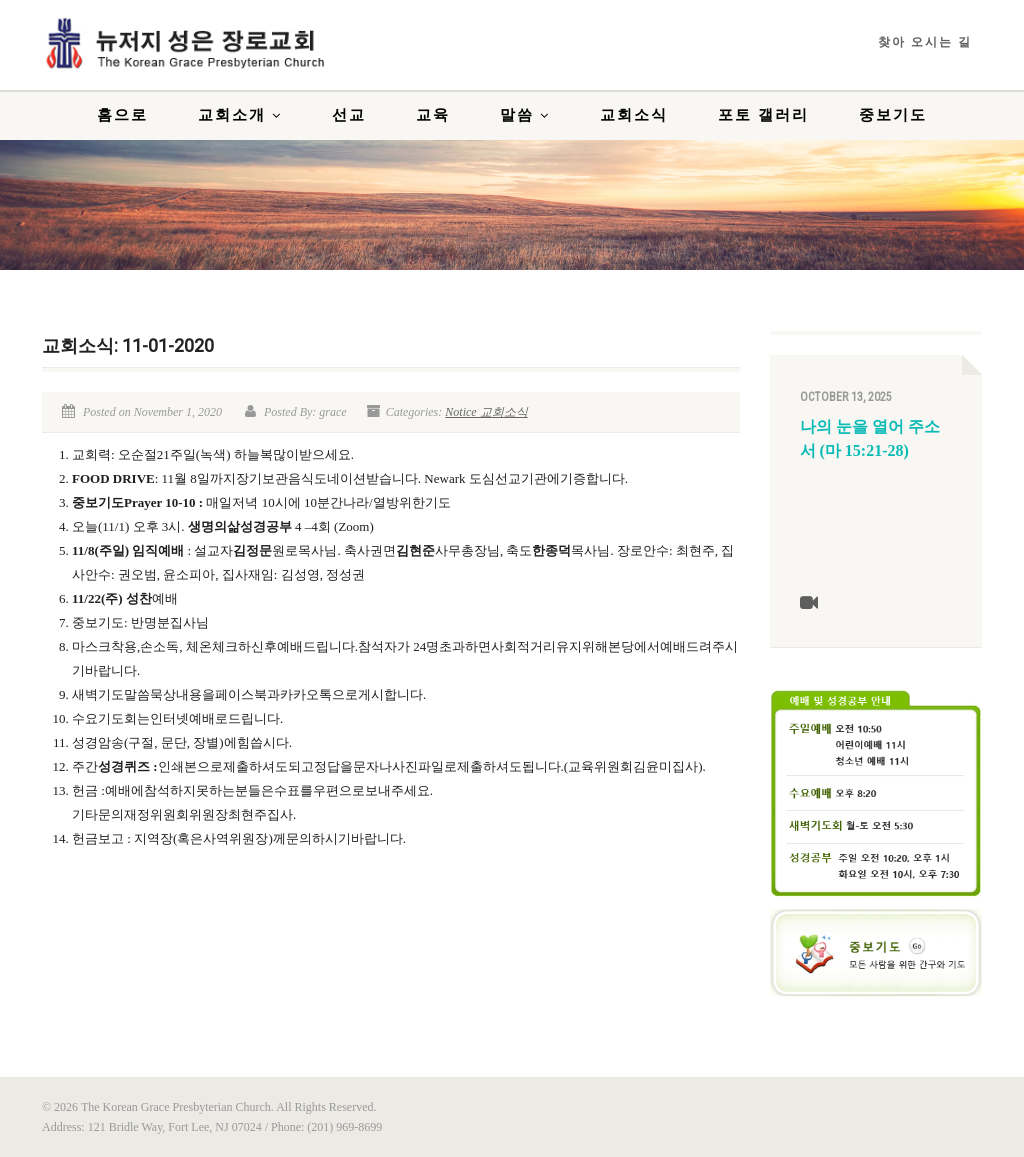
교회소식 (634, 115)
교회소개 (240, 115)
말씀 (525, 115)
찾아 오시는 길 (925, 42)
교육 (433, 115)
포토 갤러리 (763, 115)
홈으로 (122, 115)
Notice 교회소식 (486, 412)
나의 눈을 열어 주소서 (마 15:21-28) (870, 438)
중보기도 (893, 115)
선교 (349, 115)
